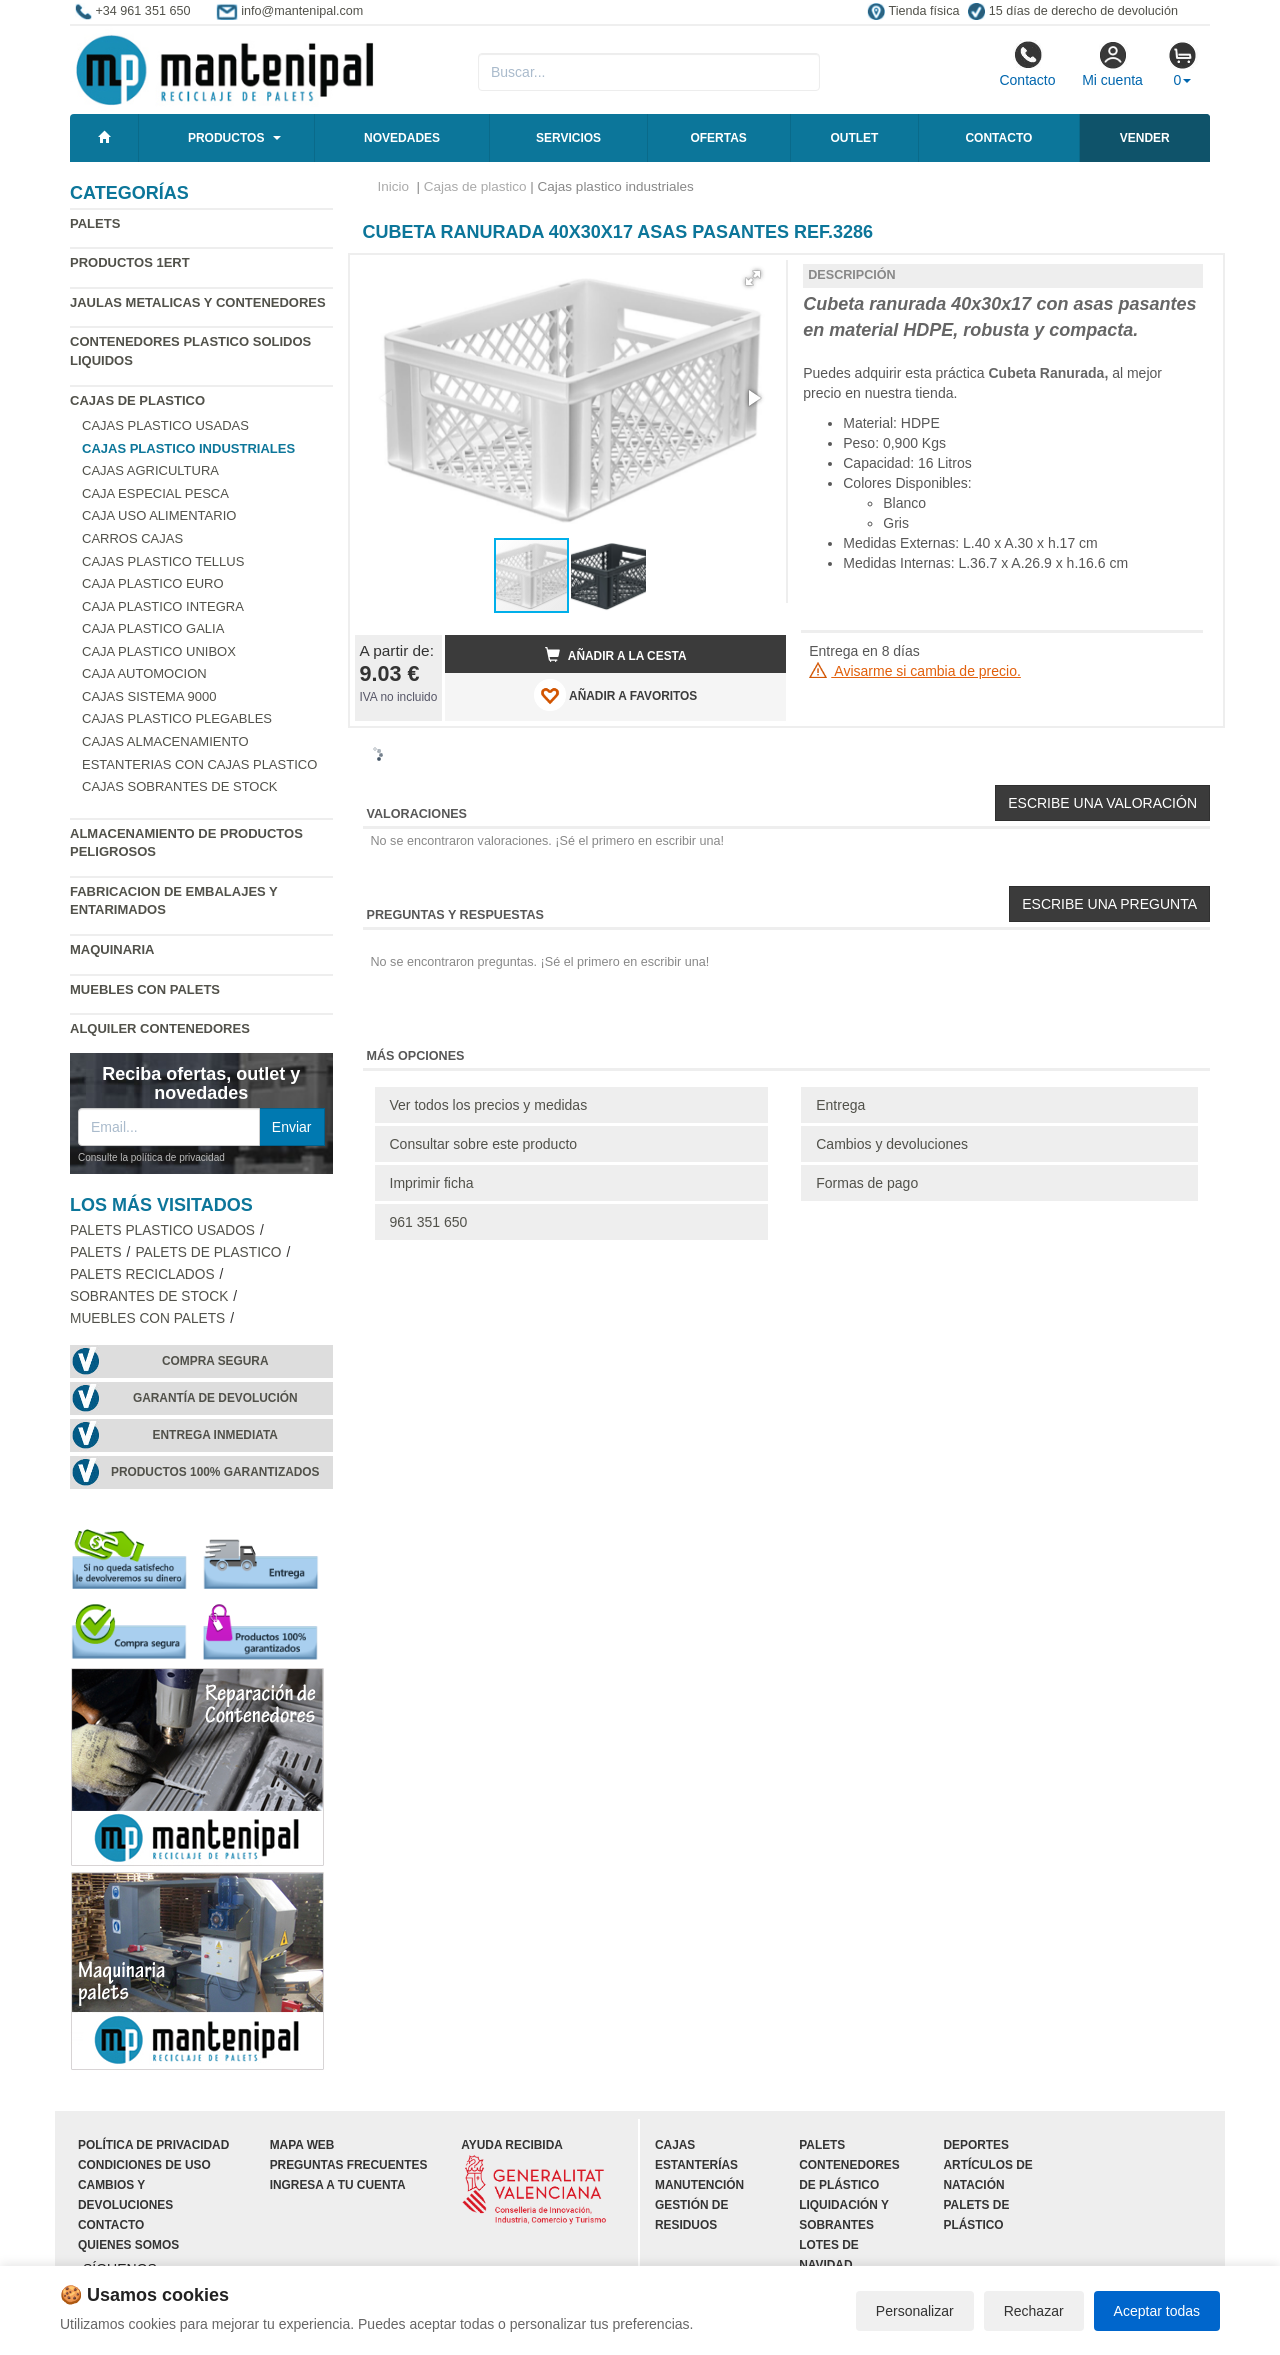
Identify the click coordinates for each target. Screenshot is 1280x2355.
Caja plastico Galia (153, 628)
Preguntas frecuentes (349, 2165)
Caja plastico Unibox (159, 651)
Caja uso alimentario (159, 515)
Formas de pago (867, 1183)
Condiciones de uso (144, 2165)
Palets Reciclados (142, 1274)
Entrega (840, 1105)
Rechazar (1034, 2311)
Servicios (568, 138)
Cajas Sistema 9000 (149, 696)
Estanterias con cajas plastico (199, 764)
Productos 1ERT (130, 262)
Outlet (854, 138)
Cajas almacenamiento (165, 741)
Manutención (699, 2185)
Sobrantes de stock (149, 1296)
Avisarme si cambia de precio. (915, 671)
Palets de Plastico (208, 1252)
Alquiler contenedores (160, 1028)
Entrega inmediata (215, 1435)
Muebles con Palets (145, 989)
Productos (226, 138)
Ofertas (718, 138)
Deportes (976, 2145)
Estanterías (696, 2165)
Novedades (402, 138)
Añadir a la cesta (616, 655)
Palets (95, 223)
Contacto (1027, 64)
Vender (1145, 138)
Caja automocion (144, 673)
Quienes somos (128, 2245)
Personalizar (915, 2311)
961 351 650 (429, 1222)
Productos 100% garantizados (215, 1472)
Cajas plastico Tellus (163, 561)
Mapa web (302, 2145)
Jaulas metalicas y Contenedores (198, 302)
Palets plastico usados (162, 1230)
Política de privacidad (153, 2145)
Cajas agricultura (150, 470)
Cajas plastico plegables (177, 718)
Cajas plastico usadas (165, 425)
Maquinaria (112, 949)
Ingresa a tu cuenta (338, 2185)
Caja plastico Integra (163, 606)
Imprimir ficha (432, 1183)
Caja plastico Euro (153, 583)
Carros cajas (132, 538)
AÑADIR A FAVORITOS (615, 695)
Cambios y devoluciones (892, 1144)
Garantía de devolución (215, 1398)
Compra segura (215, 1361)
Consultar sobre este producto (484, 1144)
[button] (753, 278)
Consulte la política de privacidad (151, 1157)
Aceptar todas (1157, 2311)
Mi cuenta (1112, 64)
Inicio (394, 186)
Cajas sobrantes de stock (180, 786)
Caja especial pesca (155, 493)
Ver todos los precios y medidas (489, 1105)
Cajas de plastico (137, 400)
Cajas (675, 2145)
